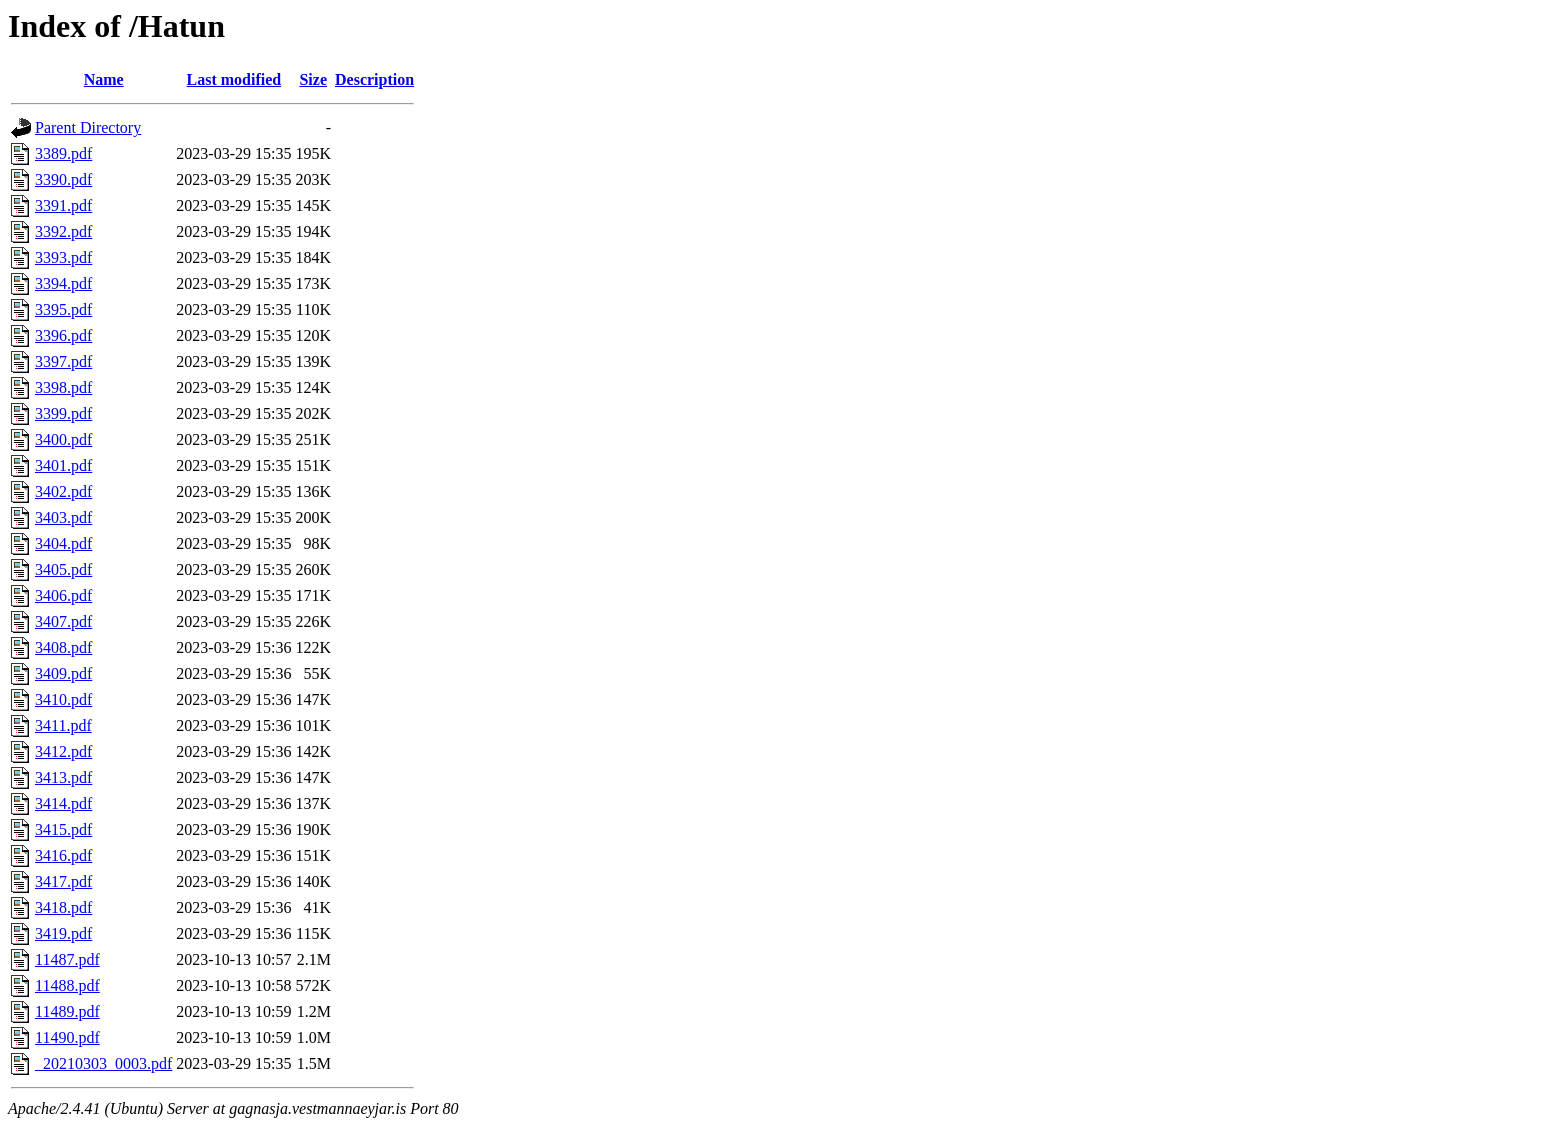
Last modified (234, 79)
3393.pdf (63, 257)
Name (104, 79)
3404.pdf (63, 543)
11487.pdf (67, 959)
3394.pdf (63, 283)
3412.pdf (63, 751)
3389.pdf (63, 153)
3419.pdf (63, 933)
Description (374, 79)
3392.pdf (63, 231)
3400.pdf (63, 439)
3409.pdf (63, 673)
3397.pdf (63, 361)
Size (313, 79)
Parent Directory (88, 127)
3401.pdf (63, 465)
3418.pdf (63, 907)
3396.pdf (63, 335)
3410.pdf (63, 699)
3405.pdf (63, 569)
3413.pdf (63, 777)
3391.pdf (63, 205)
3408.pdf (63, 647)
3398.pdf (63, 387)
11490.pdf (67, 1037)
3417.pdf (63, 881)
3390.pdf (63, 179)
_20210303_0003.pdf (103, 1063)
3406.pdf (63, 595)
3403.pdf (63, 517)
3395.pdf (63, 309)
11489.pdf (67, 1011)
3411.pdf (63, 725)
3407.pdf (63, 621)
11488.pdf (67, 985)
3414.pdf (63, 803)
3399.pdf (63, 413)
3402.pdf (63, 491)
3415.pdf (63, 829)
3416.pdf (63, 855)
